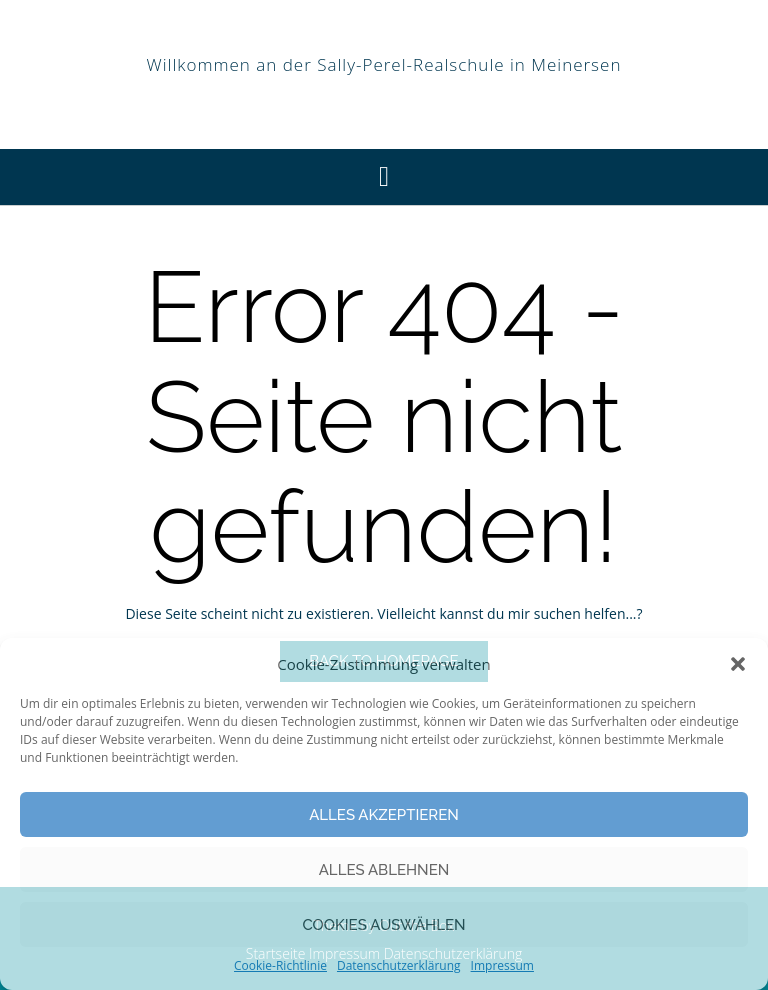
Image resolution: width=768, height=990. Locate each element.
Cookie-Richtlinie (280, 965)
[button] (738, 664)
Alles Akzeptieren (384, 815)
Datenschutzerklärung (399, 965)
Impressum (502, 965)
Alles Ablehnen (384, 870)
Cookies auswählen (383, 925)
